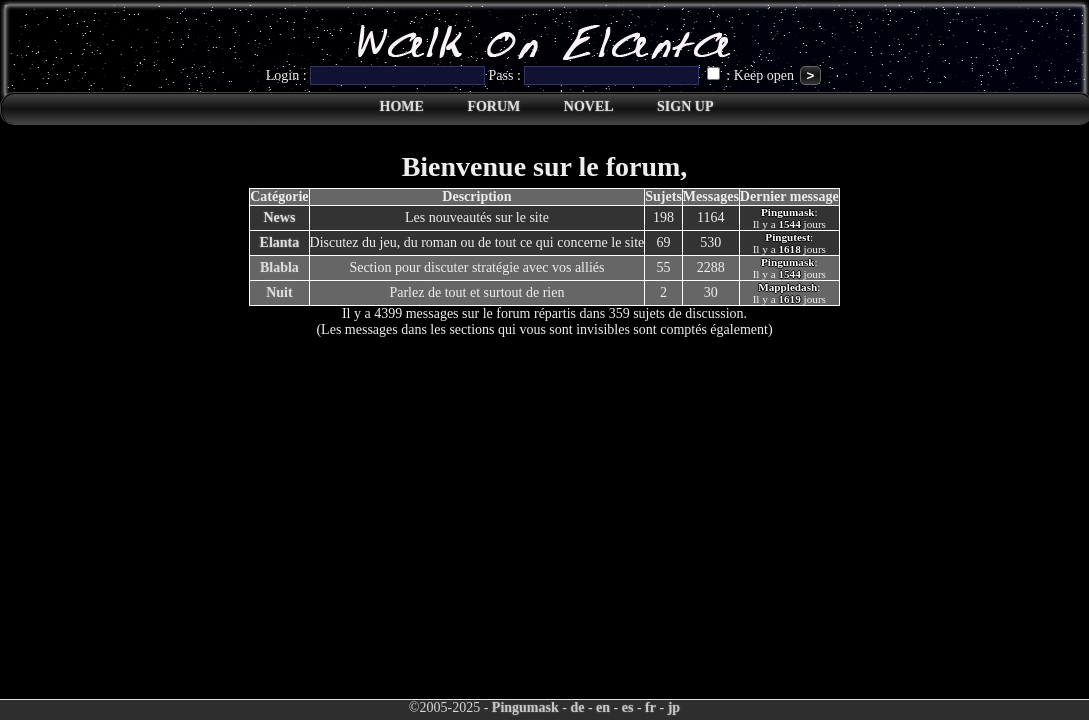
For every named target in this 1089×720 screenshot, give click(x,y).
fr (650, 707)
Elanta (280, 242)
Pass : (596, 75)
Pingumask (525, 707)
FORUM (493, 106)
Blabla (279, 267)
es (628, 707)
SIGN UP (685, 106)
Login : (377, 75)
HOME (402, 106)
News (279, 217)
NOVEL (589, 106)
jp (674, 707)
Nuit (279, 292)
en (603, 707)
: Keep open (752, 75)
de (577, 707)
